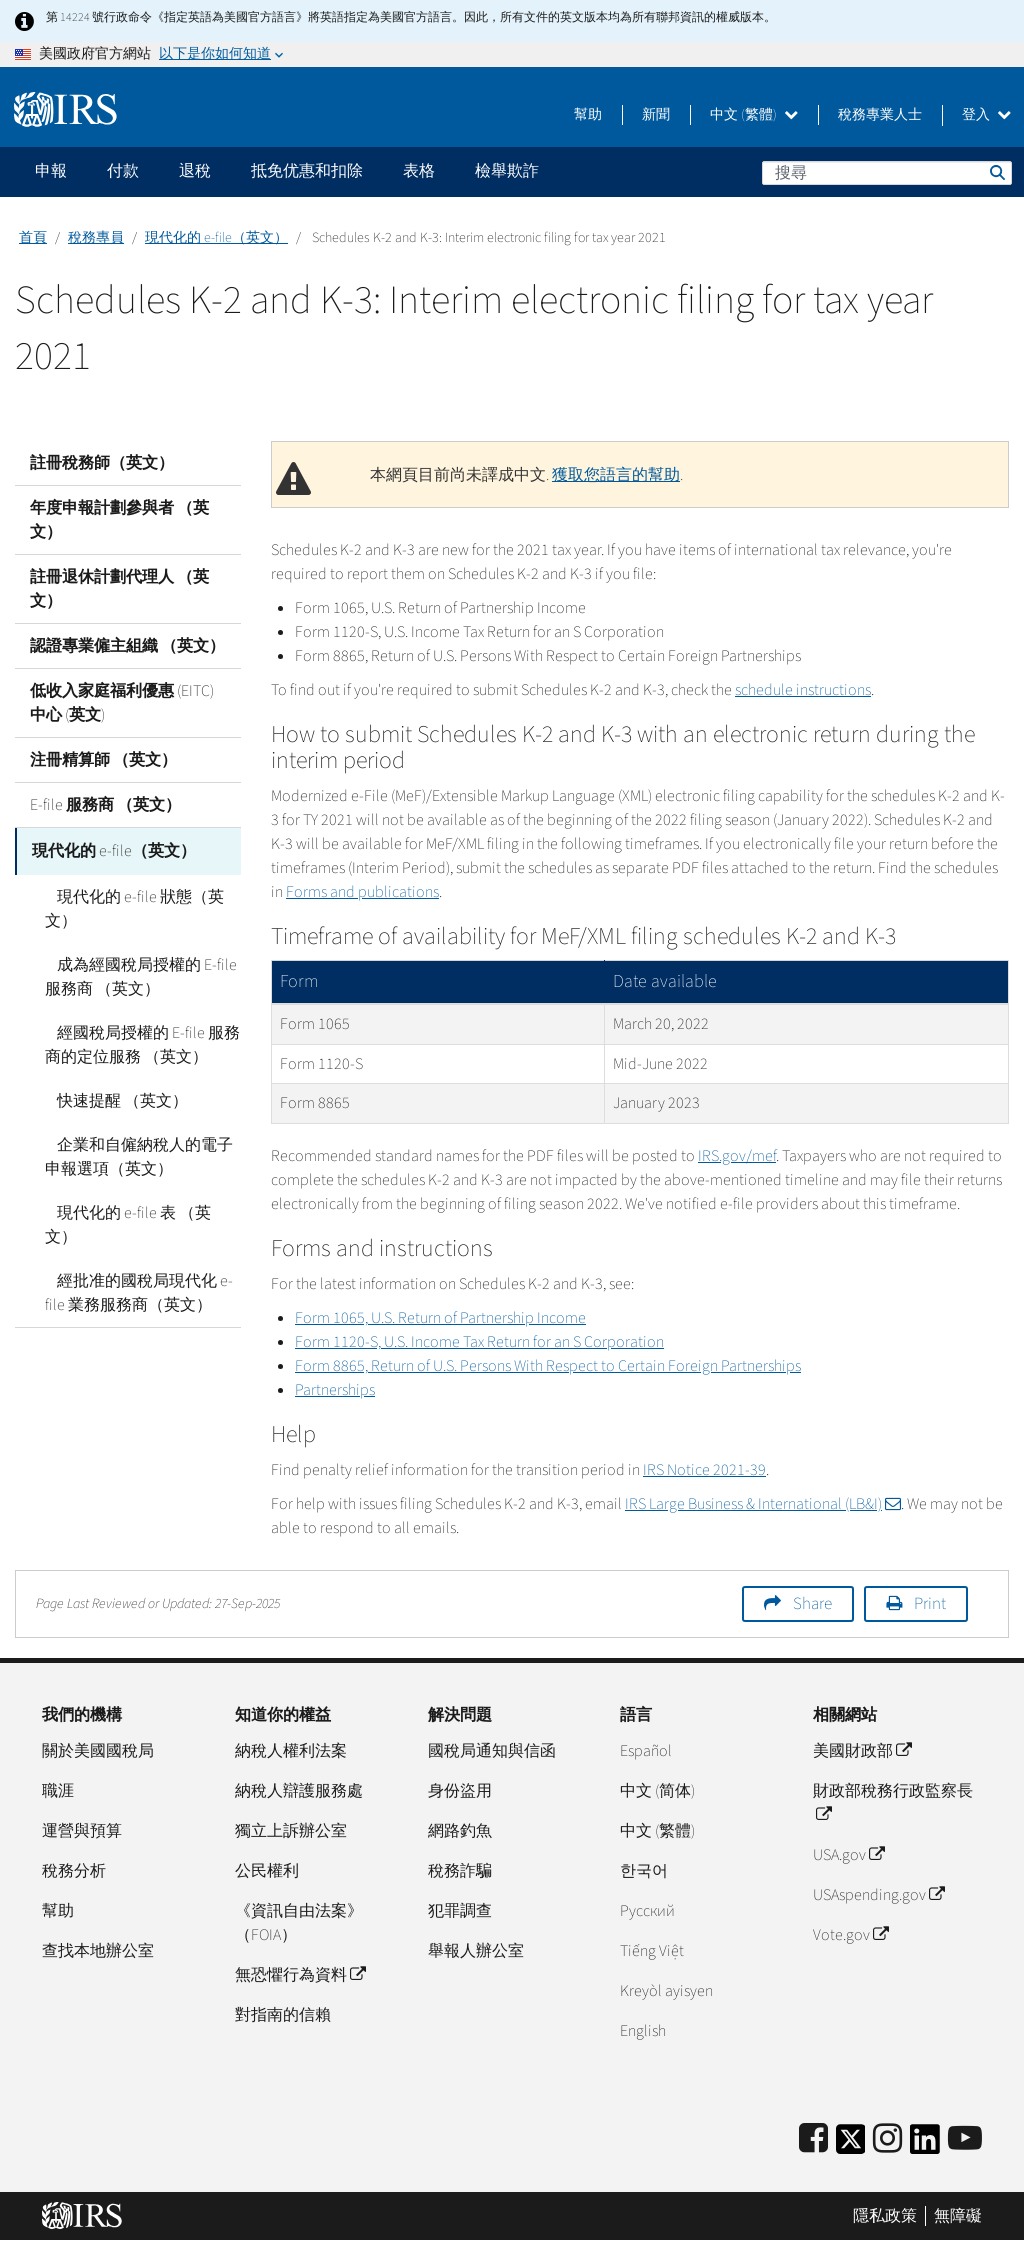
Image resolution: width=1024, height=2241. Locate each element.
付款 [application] (123, 171)
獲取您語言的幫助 (616, 475)
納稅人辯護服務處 (299, 1791)
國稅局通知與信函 (492, 1751)
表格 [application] (419, 171)
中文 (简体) (657, 1791)
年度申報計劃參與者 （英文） (119, 520)
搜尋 (996, 172)
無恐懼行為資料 (300, 1975)
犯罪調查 (460, 1911)
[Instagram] (887, 2139)
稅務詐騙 (460, 1871)
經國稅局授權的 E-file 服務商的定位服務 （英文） (136, 1042)
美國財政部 (862, 1751)
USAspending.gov (878, 1895)
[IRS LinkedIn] (925, 2145)
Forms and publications (362, 892)
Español (646, 1751)
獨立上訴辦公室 (291, 1831)
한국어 (644, 1871)
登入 (986, 115)
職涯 (58, 1791)
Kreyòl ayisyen (666, 1991)
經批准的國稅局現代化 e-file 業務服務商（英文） (143, 1266)
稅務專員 (96, 238)
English (643, 2031)
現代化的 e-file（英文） (216, 238)
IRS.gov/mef (737, 1156)
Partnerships (335, 1390)
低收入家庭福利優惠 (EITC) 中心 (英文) (122, 703)
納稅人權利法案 (291, 1751)
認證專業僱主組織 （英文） (127, 646)
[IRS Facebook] (813, 2139)
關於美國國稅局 (98, 1751)
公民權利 (267, 1871)
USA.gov (848, 1855)
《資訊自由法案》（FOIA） (299, 1923)
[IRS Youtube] (965, 2139)
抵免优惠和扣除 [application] (307, 171)
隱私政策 (885, 2216)
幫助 (588, 115)
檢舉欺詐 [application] (507, 171)
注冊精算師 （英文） (103, 760)
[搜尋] (887, 173)
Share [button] (812, 1604)
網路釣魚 (460, 1831)
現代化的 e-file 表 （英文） (138, 1210)
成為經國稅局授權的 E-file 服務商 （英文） (135, 974)
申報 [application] (51, 171)
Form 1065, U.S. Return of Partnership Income (440, 1318)
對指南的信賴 (283, 2015)
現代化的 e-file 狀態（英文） (128, 906)
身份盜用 (460, 1791)
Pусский (647, 1911)
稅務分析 (74, 1871)
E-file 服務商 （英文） (105, 805)
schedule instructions (803, 690)
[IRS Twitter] (851, 2145)
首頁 (33, 238)
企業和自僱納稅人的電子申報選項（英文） (141, 1154)
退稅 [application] (195, 171)
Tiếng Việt (652, 1951)
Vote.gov (850, 1935)
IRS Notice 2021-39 (704, 1470)
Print (930, 1604)
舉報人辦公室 (476, 1951)
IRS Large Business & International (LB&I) (763, 1504)
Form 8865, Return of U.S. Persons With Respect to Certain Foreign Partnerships (548, 1366)
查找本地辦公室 (98, 1951)
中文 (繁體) (754, 115)
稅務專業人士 (880, 115)
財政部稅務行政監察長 (893, 1803)
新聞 (656, 115)
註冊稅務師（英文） (102, 463)
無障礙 (958, 2216)
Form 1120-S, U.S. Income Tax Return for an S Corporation (479, 1342)
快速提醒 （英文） (110, 1098)
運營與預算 (82, 1831)
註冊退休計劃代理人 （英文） (119, 589)
